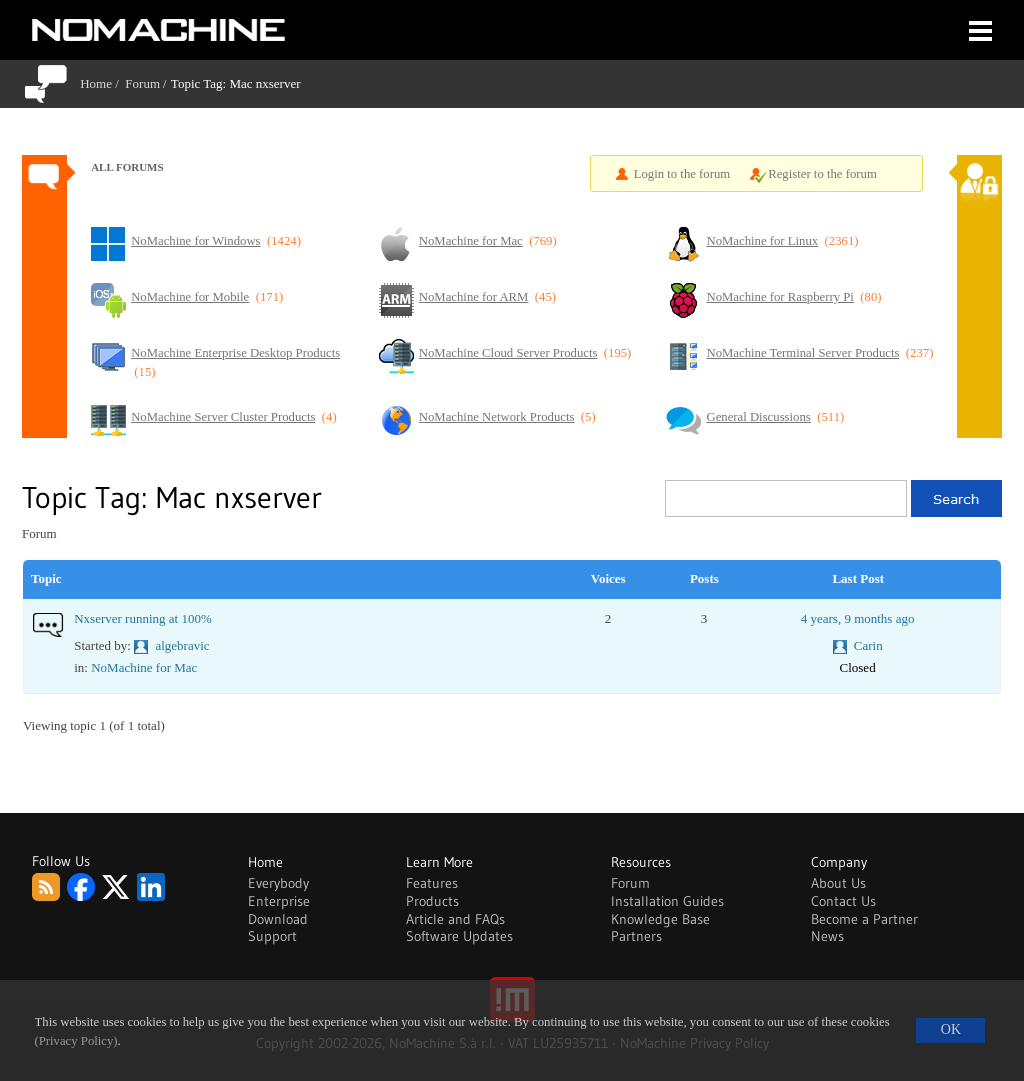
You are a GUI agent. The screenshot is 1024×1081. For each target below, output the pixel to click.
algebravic (182, 645)
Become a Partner (864, 919)
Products (432, 901)
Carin (868, 645)
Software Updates (459, 936)
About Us (838, 883)
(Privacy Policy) (76, 1041)
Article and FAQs (455, 919)
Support (272, 936)
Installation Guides (667, 901)
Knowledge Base (660, 919)
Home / (102, 83)
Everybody (278, 883)
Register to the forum (822, 174)
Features (432, 883)
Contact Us (843, 901)
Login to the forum (682, 174)
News (827, 936)
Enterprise (279, 901)
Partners (636, 936)
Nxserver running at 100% (143, 618)
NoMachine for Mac (144, 667)
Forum (142, 83)
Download (278, 919)
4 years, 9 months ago (858, 618)
